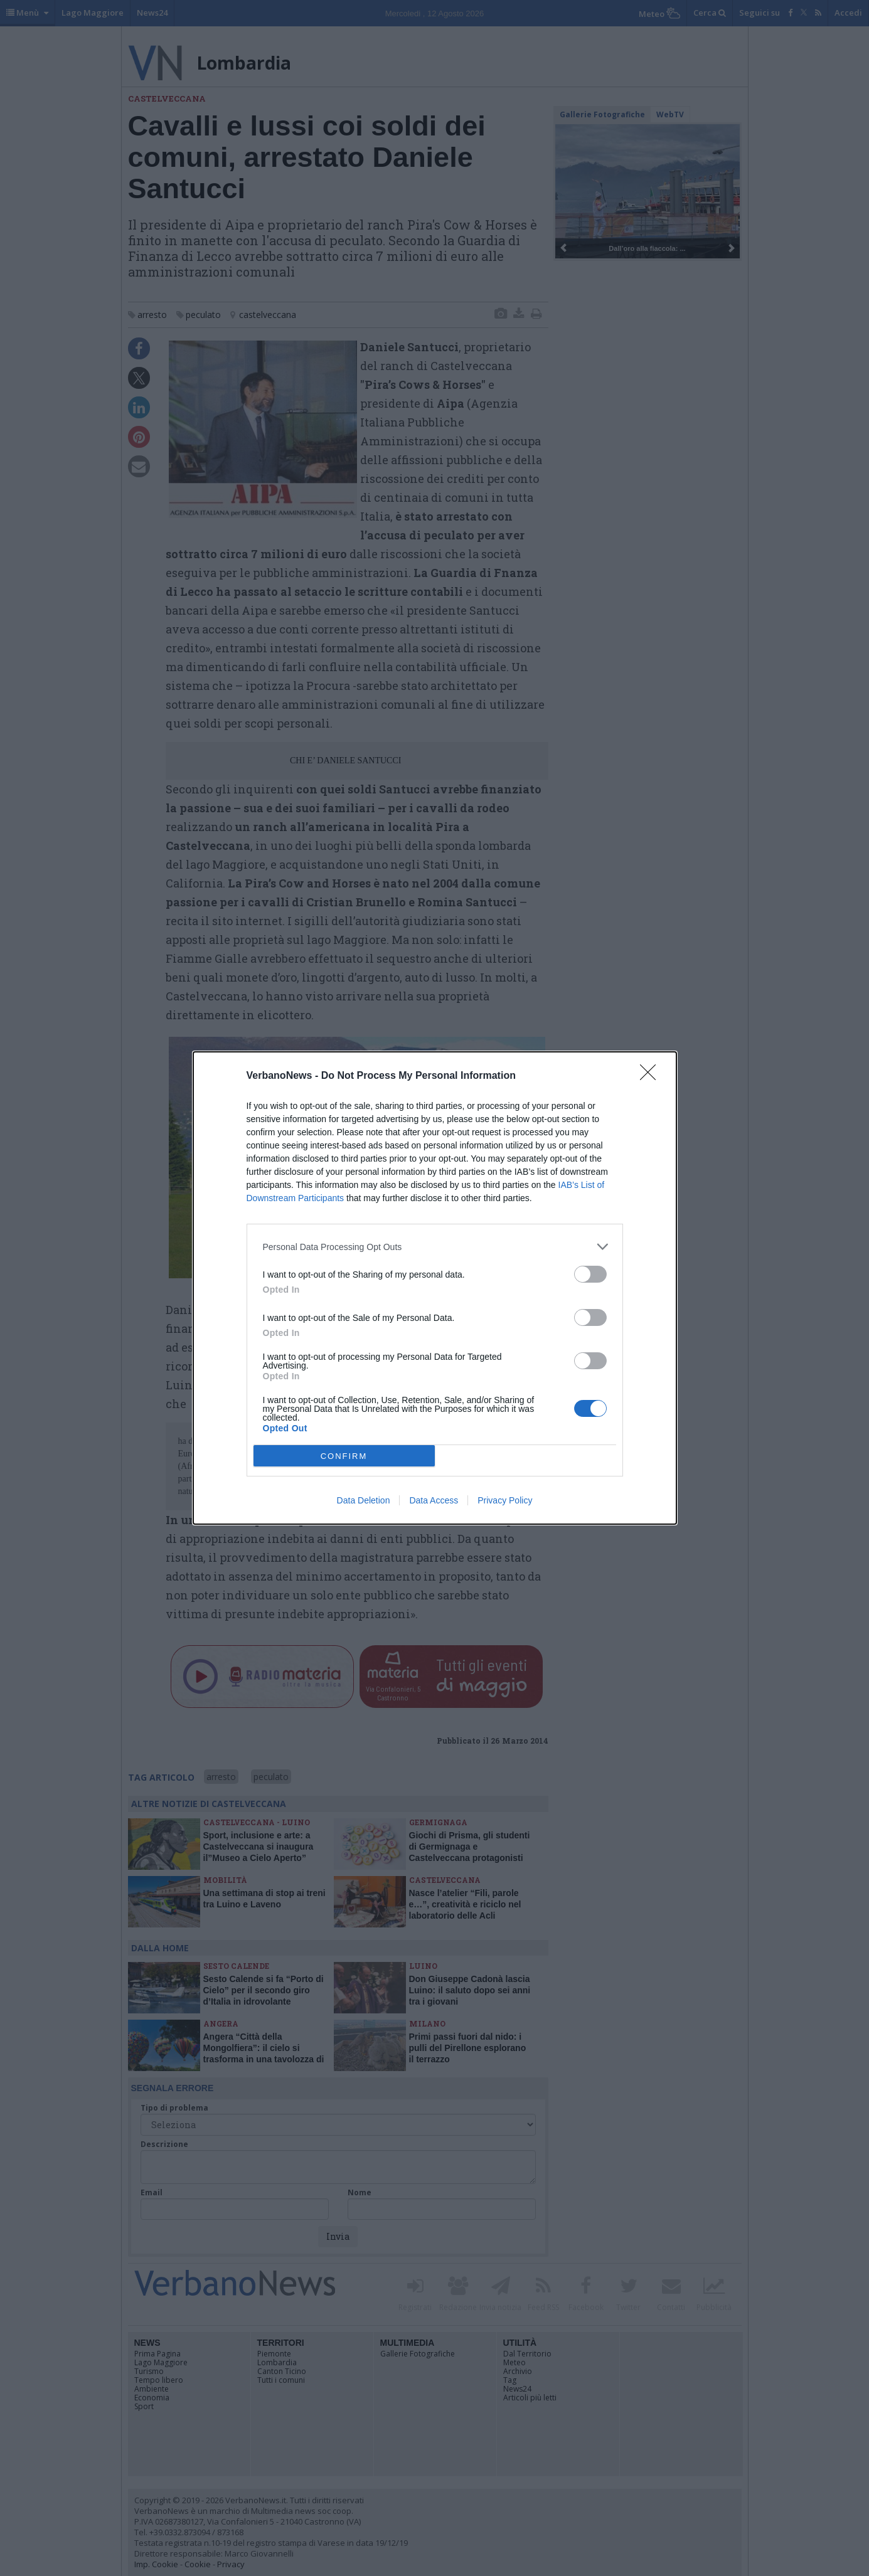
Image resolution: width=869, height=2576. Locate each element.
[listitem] (435, 1246)
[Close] (652, 1076)
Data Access (433, 1500)
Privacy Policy (504, 1500)
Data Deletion (363, 1500)
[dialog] (434, 1288)
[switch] (590, 1274)
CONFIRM (344, 1455)
